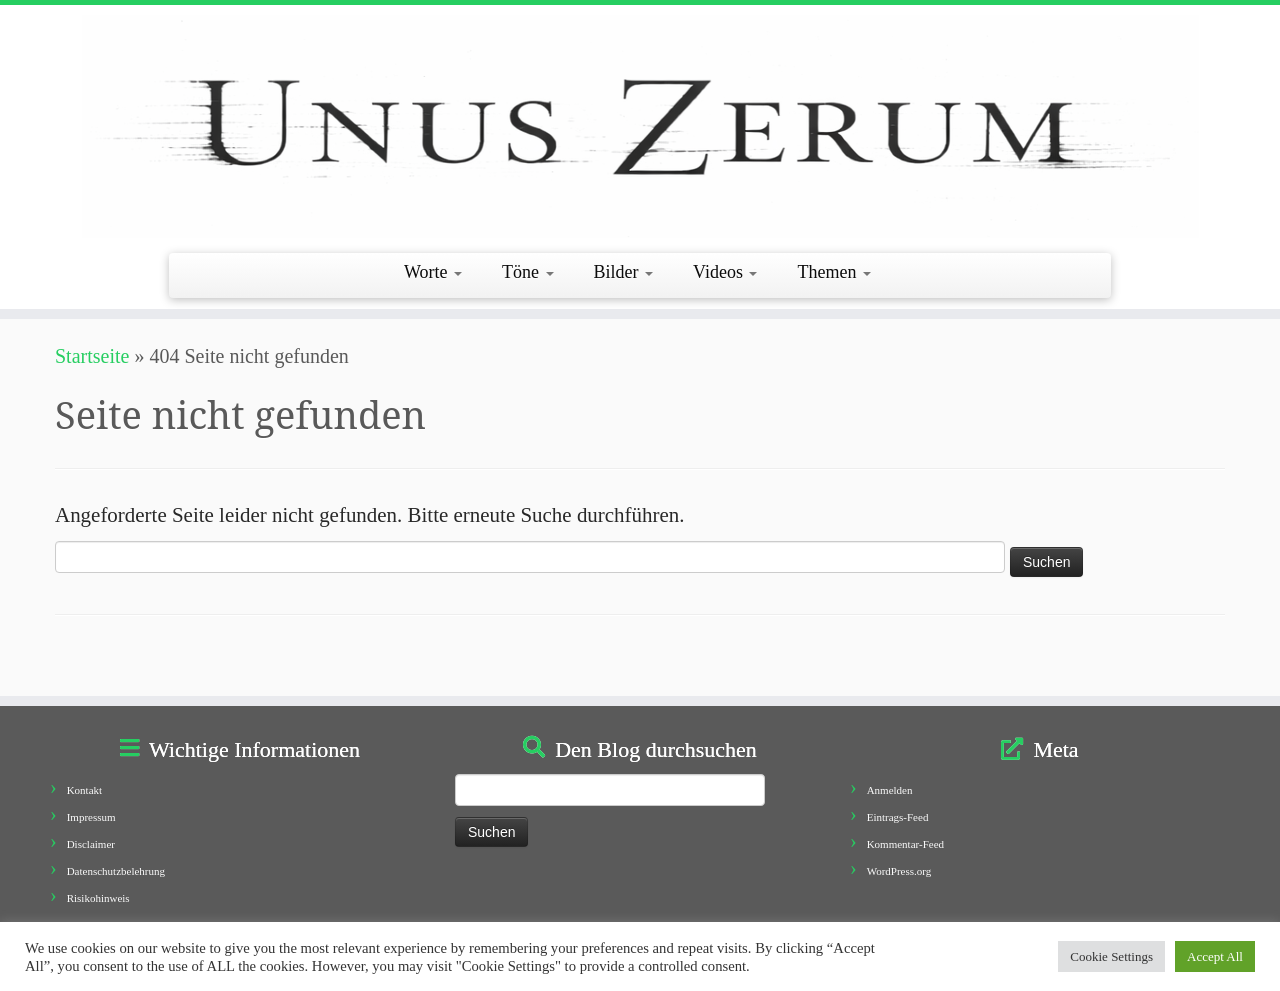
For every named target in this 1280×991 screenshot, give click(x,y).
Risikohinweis (98, 898)
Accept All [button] (1215, 956)
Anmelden (890, 790)
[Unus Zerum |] (640, 126)
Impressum (91, 817)
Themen (833, 272)
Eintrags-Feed (898, 817)
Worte (433, 272)
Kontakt (84, 790)
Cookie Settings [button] (1111, 956)
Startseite (92, 356)
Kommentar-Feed (905, 844)
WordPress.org (899, 871)
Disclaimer (91, 844)
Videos (725, 272)
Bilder (624, 272)
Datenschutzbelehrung (116, 871)
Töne (527, 272)
